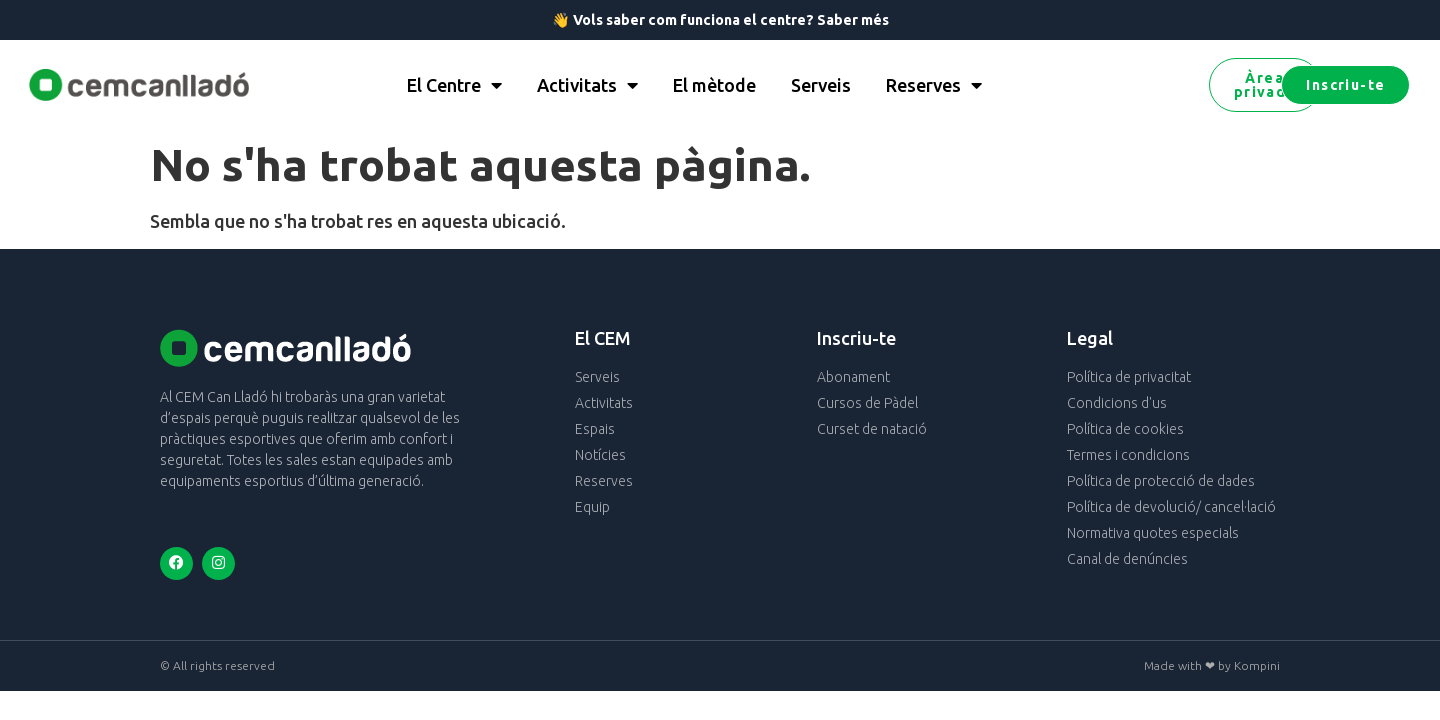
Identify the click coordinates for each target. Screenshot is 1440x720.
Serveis (821, 85)
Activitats (587, 85)
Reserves (934, 85)
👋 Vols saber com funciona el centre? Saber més (720, 20)
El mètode (714, 85)
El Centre (454, 85)
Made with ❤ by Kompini (1212, 665)
